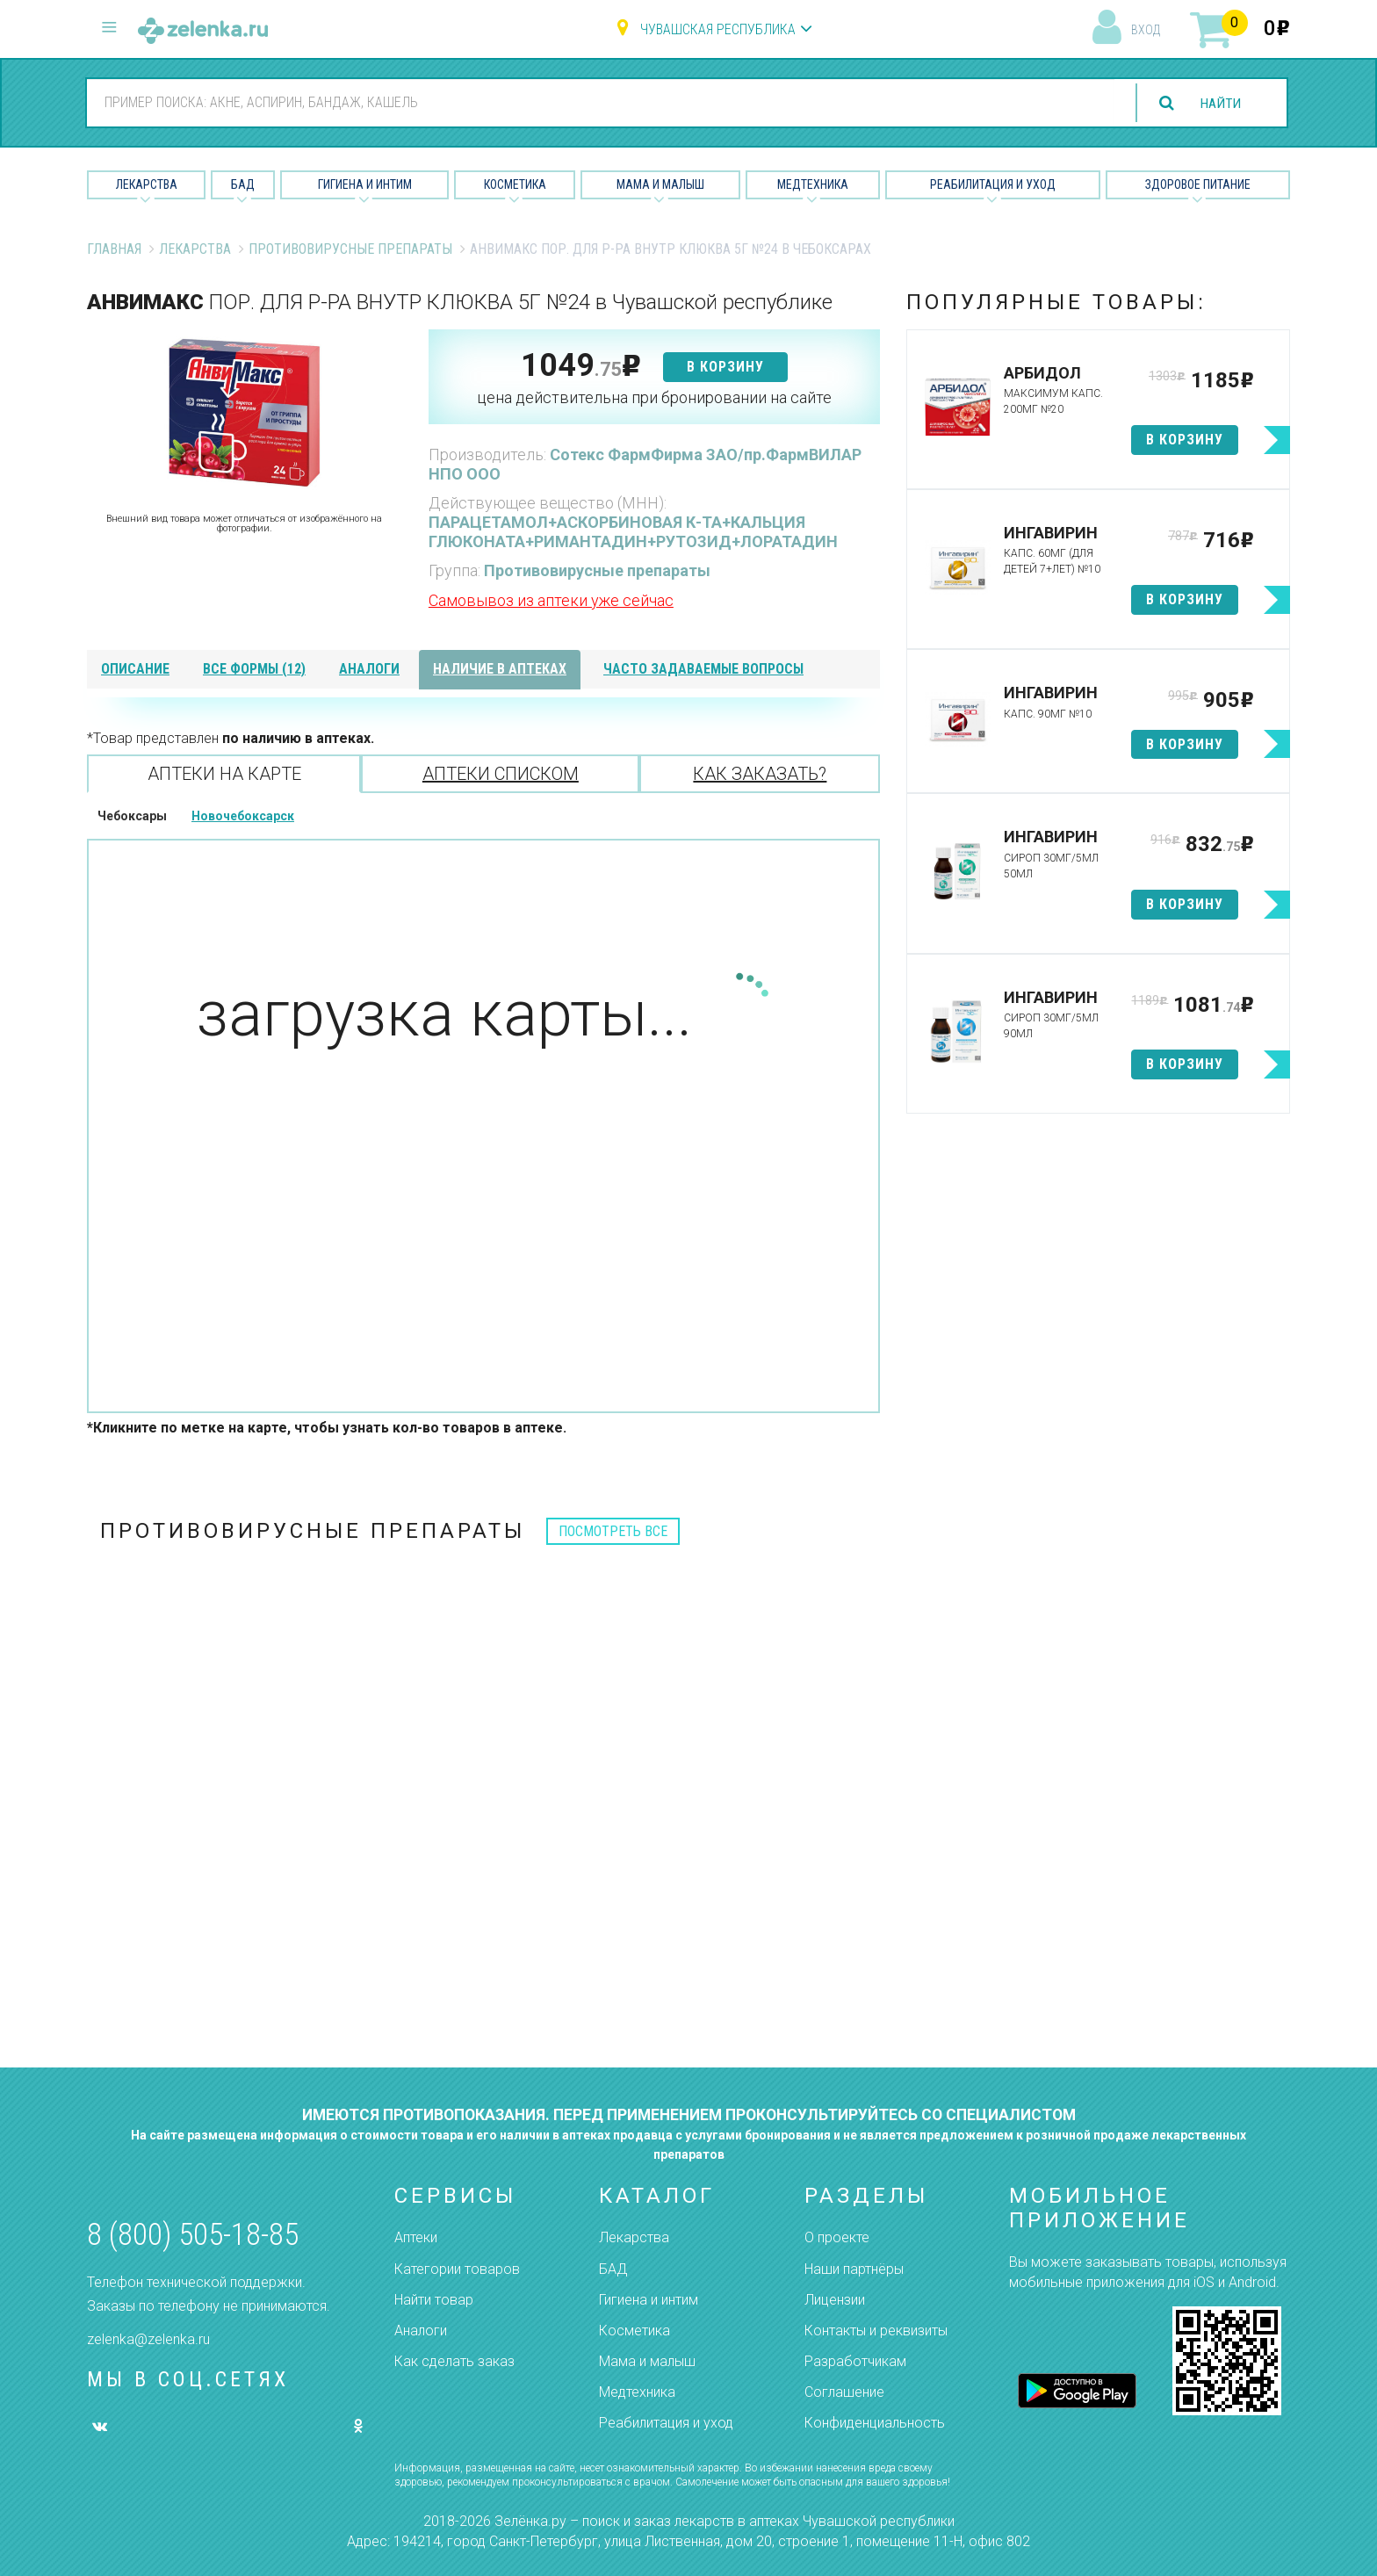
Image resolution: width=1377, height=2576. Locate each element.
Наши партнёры (854, 2269)
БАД (243, 184)
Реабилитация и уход (993, 184)
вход (1145, 30)
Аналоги (420, 2330)
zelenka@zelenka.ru (148, 2339)
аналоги (369, 668)
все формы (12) (254, 668)
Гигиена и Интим (365, 184)
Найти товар (433, 2299)
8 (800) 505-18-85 (193, 2235)
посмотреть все (613, 1531)
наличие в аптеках (499, 668)
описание (135, 668)
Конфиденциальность (874, 2422)
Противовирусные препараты (350, 249)
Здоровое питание (1198, 184)
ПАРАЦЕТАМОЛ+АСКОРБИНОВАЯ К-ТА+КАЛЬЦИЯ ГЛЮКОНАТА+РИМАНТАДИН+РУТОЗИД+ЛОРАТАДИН (633, 532)
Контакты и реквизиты (876, 2330)
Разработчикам (855, 2361)
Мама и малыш (660, 184)
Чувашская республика (718, 29)
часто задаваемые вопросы (703, 668)
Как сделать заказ (454, 2361)
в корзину (725, 366)
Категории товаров (457, 2269)
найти (1219, 103)
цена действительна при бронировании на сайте (654, 397)
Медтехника (812, 184)
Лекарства (146, 184)
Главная (114, 249)
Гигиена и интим (648, 2299)
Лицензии (834, 2299)
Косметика (515, 184)
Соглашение (844, 2392)
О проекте (836, 2237)
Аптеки (415, 2237)
